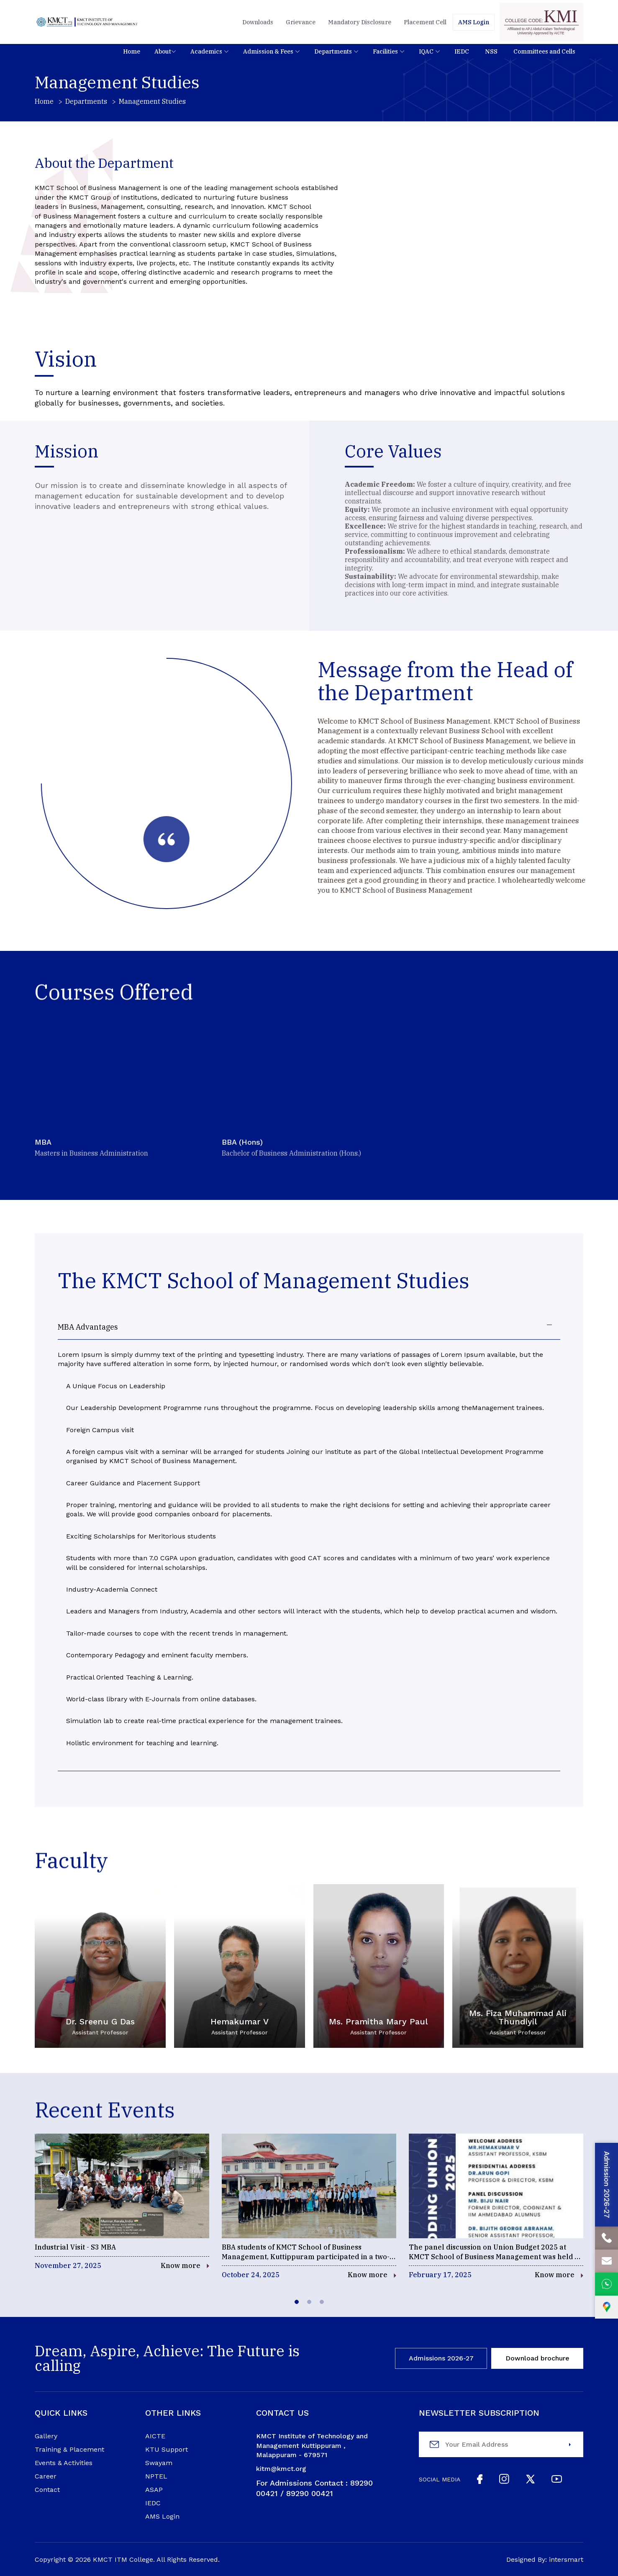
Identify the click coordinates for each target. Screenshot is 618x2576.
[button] (131, 51)
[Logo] (87, 22)
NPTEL (156, 2476)
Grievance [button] (300, 22)
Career (45, 2476)
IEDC (153, 2503)
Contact (47, 2489)
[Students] (474, 22)
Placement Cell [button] (425, 22)
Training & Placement (69, 2449)
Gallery (46, 2436)
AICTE (155, 2436)
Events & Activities (63, 2463)
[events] (122, 2202)
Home (44, 101)
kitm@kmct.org (281, 2469)
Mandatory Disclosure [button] (359, 22)
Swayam (158, 2463)
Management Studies (152, 101)
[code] (541, 22)
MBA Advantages (88, 1327)
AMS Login (162, 2516)
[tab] (297, 2302)
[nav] (203, 51)
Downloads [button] (257, 22)
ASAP (154, 2489)
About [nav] (162, 51)
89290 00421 (309, 2493)
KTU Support (166, 2449)
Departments (86, 101)
